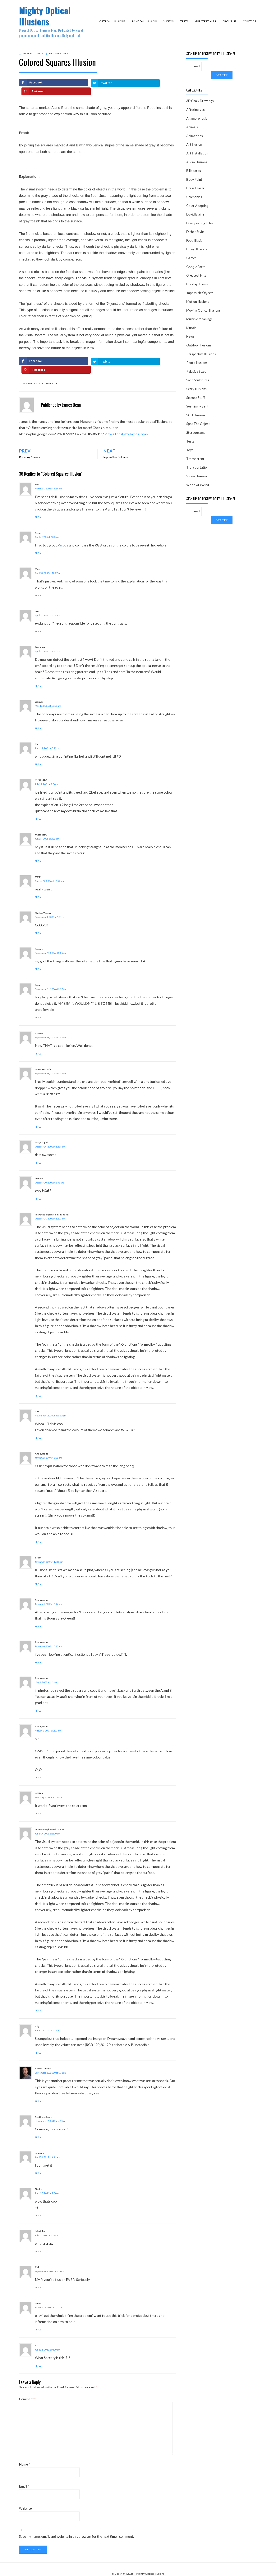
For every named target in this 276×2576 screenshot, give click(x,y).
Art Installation (197, 157)
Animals (192, 131)
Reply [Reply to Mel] (38, 503)
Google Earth (195, 270)
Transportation (197, 471)
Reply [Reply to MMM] (38, 883)
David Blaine (195, 218)
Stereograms (195, 436)
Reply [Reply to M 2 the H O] (38, 805)
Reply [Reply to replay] (38, 2315)
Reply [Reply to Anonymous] (38, 1527)
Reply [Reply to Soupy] (38, 1003)
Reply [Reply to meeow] (38, 1184)
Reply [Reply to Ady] (38, 2039)
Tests (185, 23)
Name (24, 2450)
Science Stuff (195, 401)
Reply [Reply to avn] (38, 617)
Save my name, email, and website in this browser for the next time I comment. (76, 2522)
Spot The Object (198, 428)
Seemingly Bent (197, 410)
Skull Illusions (195, 419)
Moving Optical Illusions (203, 314)
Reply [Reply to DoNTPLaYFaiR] (38, 1112)
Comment (27, 2385)
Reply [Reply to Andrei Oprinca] (38, 2087)
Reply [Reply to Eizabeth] (38, 2201)
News (190, 340)
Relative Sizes (196, 375)
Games (191, 262)
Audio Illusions (196, 166)
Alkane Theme (118, 2565)
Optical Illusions (113, 23)
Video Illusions (196, 480)
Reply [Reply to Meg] (38, 581)
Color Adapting (44, 369)
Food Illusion (195, 244)
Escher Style (195, 236)
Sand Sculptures (197, 384)
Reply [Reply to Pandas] (38, 955)
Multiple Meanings (199, 323)
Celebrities (194, 200)
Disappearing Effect (200, 227)
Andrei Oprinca (43, 2054)
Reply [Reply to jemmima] (38, 2159)
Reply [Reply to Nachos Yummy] (38, 919)
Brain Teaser (195, 192)
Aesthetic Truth (43, 2103)
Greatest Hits (206, 23)
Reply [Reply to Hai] (38, 750)
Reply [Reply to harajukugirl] (38, 1149)
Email (24, 2472)
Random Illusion (145, 23)
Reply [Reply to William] (38, 1799)
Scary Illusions (196, 392)
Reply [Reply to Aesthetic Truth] (38, 2123)
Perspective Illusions (201, 358)
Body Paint (194, 183)
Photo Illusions (197, 366)
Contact (250, 23)
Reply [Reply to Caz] (38, 1424)
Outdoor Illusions (198, 349)
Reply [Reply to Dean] (38, 539)
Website (25, 2494)
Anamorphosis (196, 122)
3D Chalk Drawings (200, 105)
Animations (194, 139)
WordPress (159, 2565)
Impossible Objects (200, 297)
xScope (63, 531)
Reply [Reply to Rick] (38, 2273)
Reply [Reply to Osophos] (38, 672)
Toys (189, 454)
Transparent (195, 462)
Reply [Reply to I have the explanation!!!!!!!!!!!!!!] (38, 1381)
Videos (169, 23)
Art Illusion (194, 148)
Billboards (193, 174)
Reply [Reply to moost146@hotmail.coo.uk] (38, 1996)
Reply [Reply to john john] (38, 2237)
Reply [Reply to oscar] (38, 1570)
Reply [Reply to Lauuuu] (38, 714)
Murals (191, 331)
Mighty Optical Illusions (46, 17)
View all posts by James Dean (126, 420)
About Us (230, 23)
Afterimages (195, 113)
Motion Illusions (197, 305)
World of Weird (197, 489)
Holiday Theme (197, 288)
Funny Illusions (196, 253)
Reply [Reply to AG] (38, 2351)
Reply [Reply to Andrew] (38, 1039)
